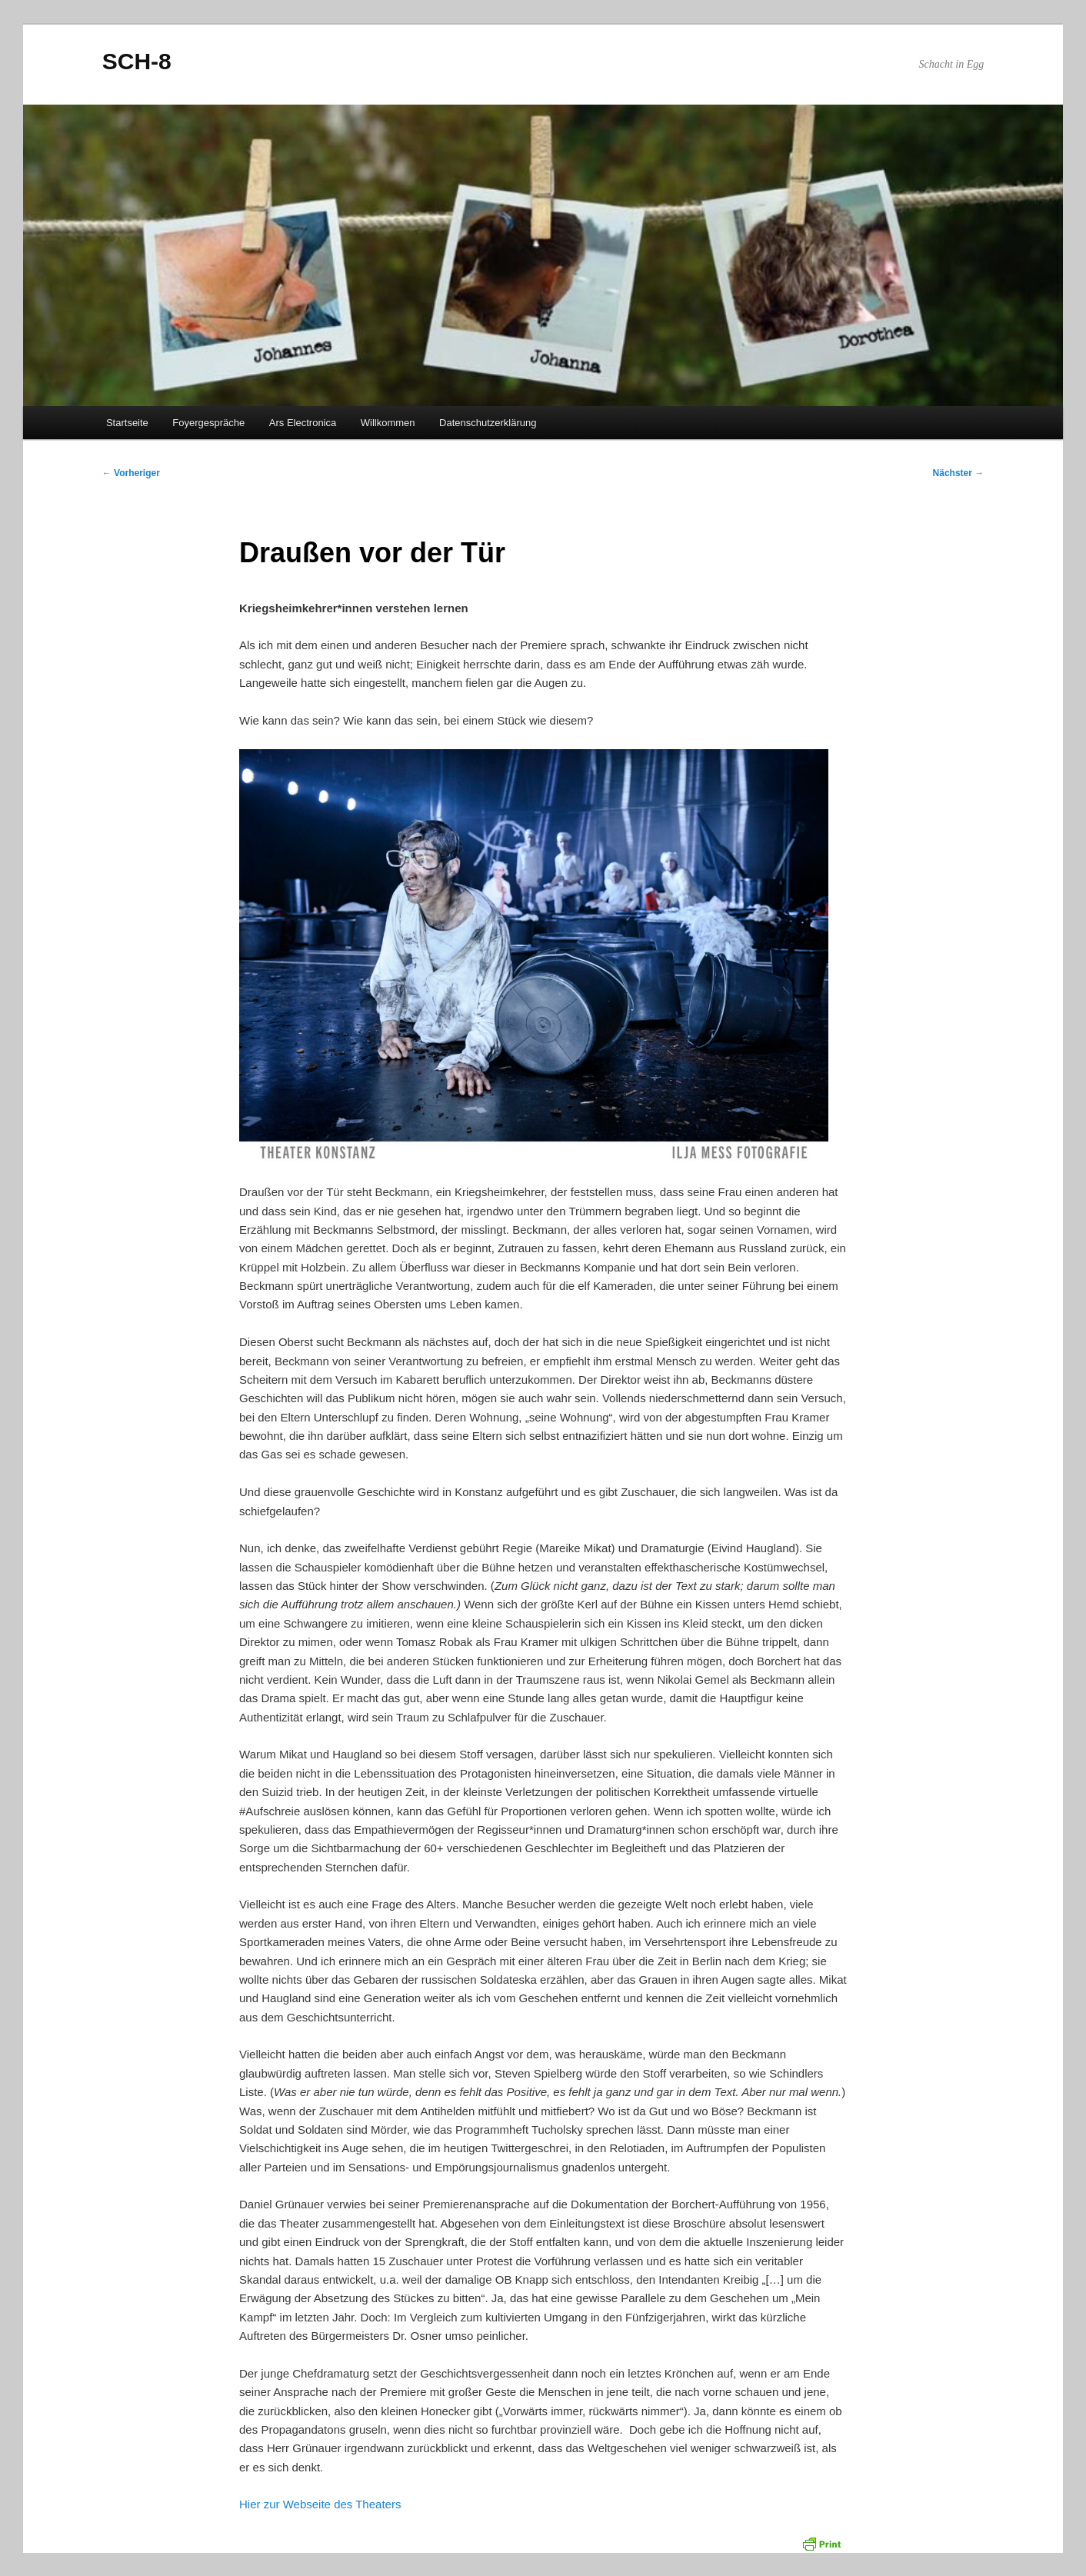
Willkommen (388, 422)
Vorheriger (131, 473)
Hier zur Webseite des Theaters (320, 2504)
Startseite (127, 422)
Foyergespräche (208, 422)
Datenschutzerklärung (487, 422)
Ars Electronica (302, 422)
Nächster (958, 473)
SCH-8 (137, 61)
